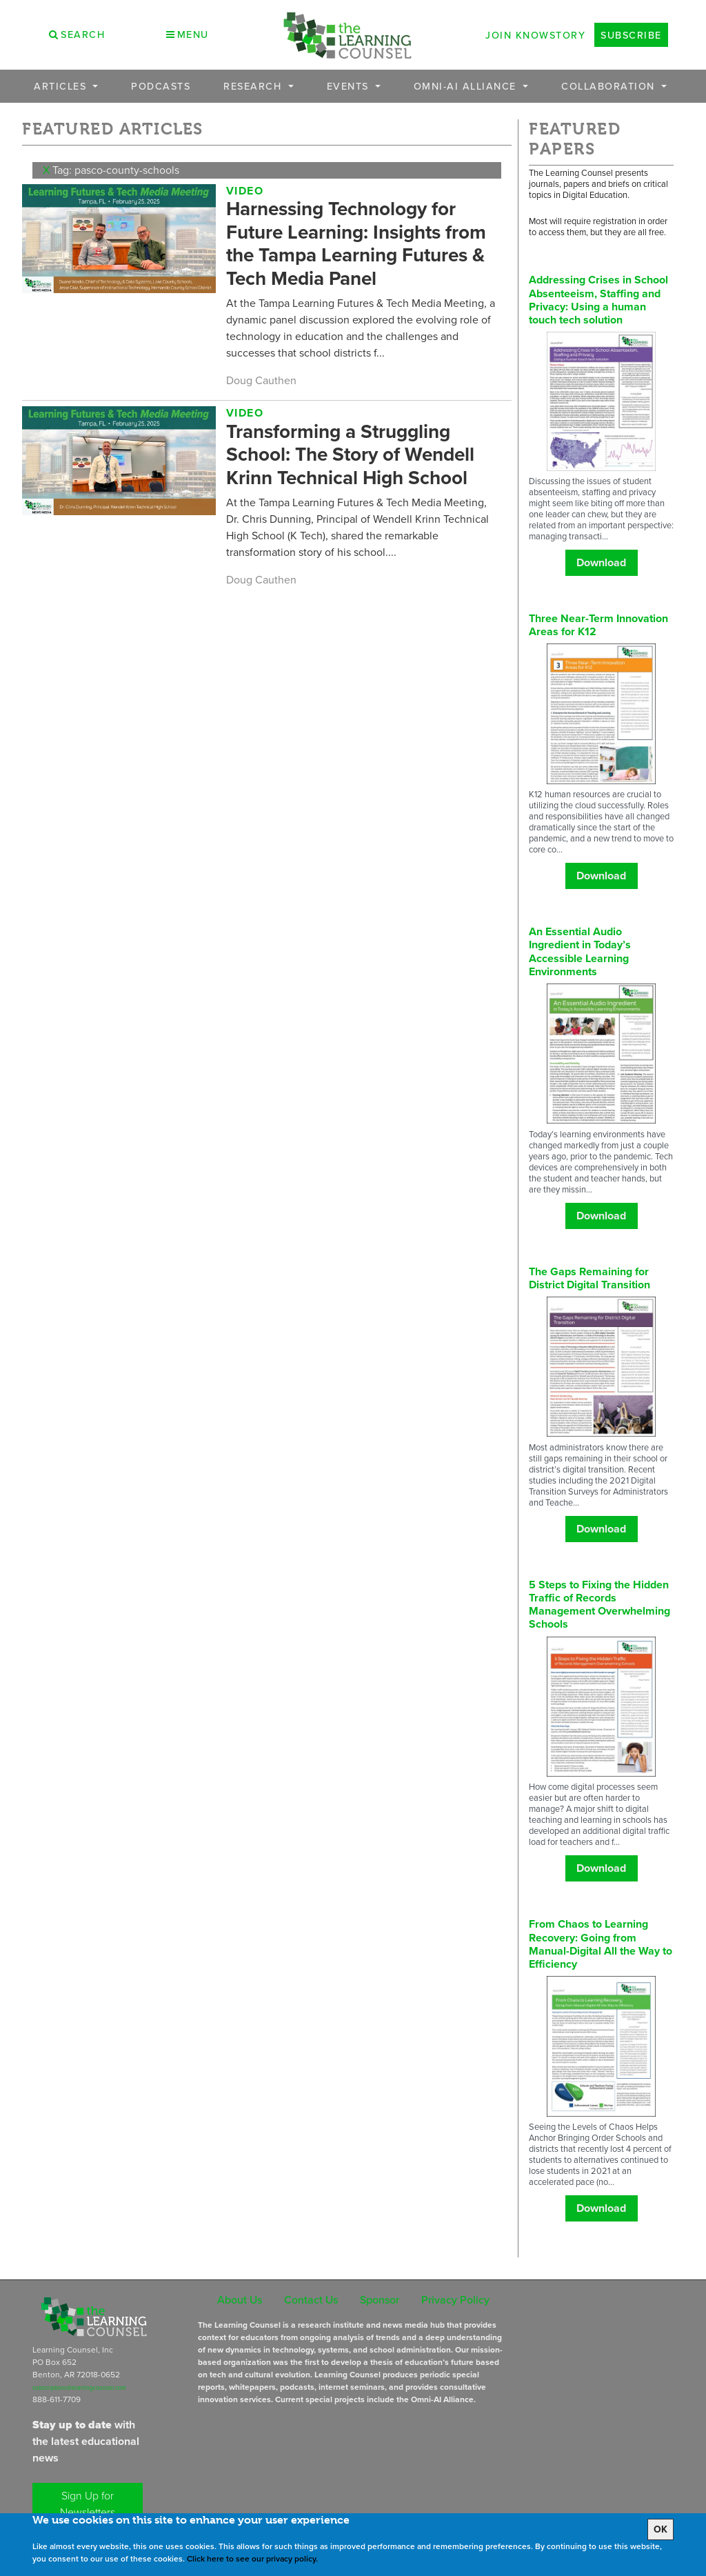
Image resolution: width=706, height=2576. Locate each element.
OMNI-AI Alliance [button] (467, 86)
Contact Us (311, 2299)
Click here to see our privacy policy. (252, 2559)
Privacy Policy (455, 2299)
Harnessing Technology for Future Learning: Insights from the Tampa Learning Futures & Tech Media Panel (356, 243)
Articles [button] (62, 86)
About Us (239, 2299)
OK (660, 2529)
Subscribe (631, 35)
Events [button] (350, 86)
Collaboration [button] (609, 86)
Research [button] (254, 86)
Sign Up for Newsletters (87, 2504)
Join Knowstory (535, 35)
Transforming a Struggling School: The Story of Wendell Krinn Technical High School (350, 454)
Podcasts (160, 86)
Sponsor (379, 2299)
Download (601, 562)
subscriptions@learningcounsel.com (79, 2388)
